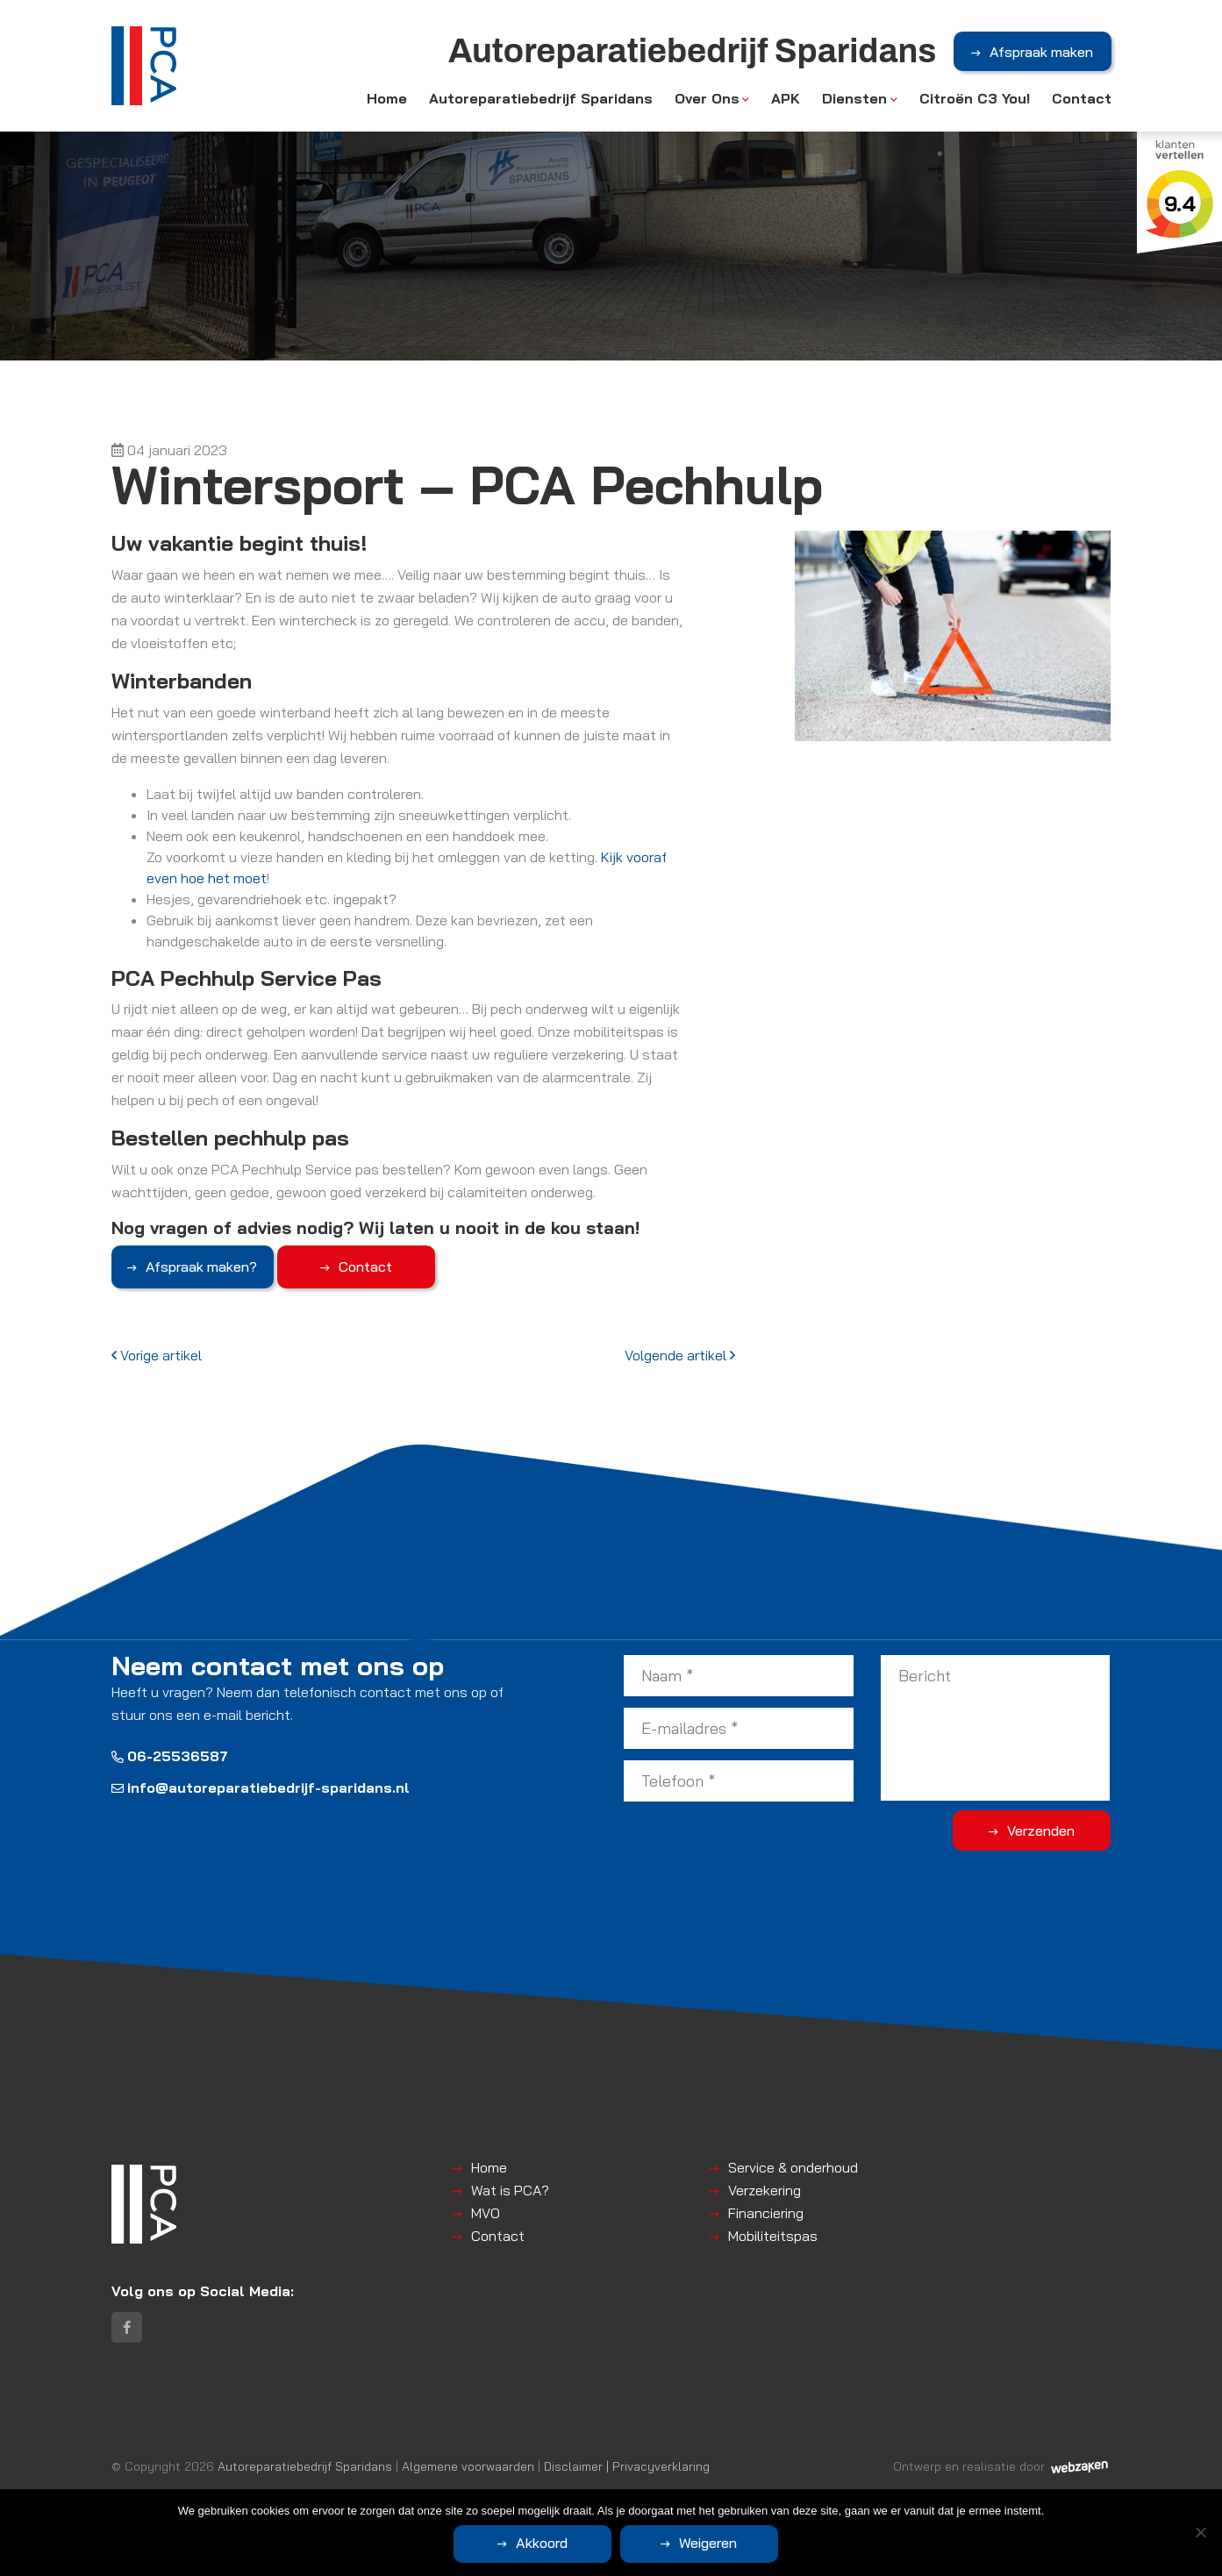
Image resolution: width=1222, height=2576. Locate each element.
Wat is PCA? (510, 2190)
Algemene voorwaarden (468, 2465)
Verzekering (764, 2190)
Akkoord (542, 2542)
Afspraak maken (1041, 52)
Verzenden (1041, 1830)
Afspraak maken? (201, 1266)
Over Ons (707, 98)
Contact (1081, 98)
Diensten (854, 98)
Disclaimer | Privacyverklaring (627, 2465)
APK (785, 98)
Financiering (766, 2213)
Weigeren (708, 2542)
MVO (485, 2213)
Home (387, 98)
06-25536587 (169, 1756)
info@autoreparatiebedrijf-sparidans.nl (260, 1787)
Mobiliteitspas (773, 2235)
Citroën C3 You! (974, 98)
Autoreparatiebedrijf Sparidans (541, 98)
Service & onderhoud (793, 2167)
